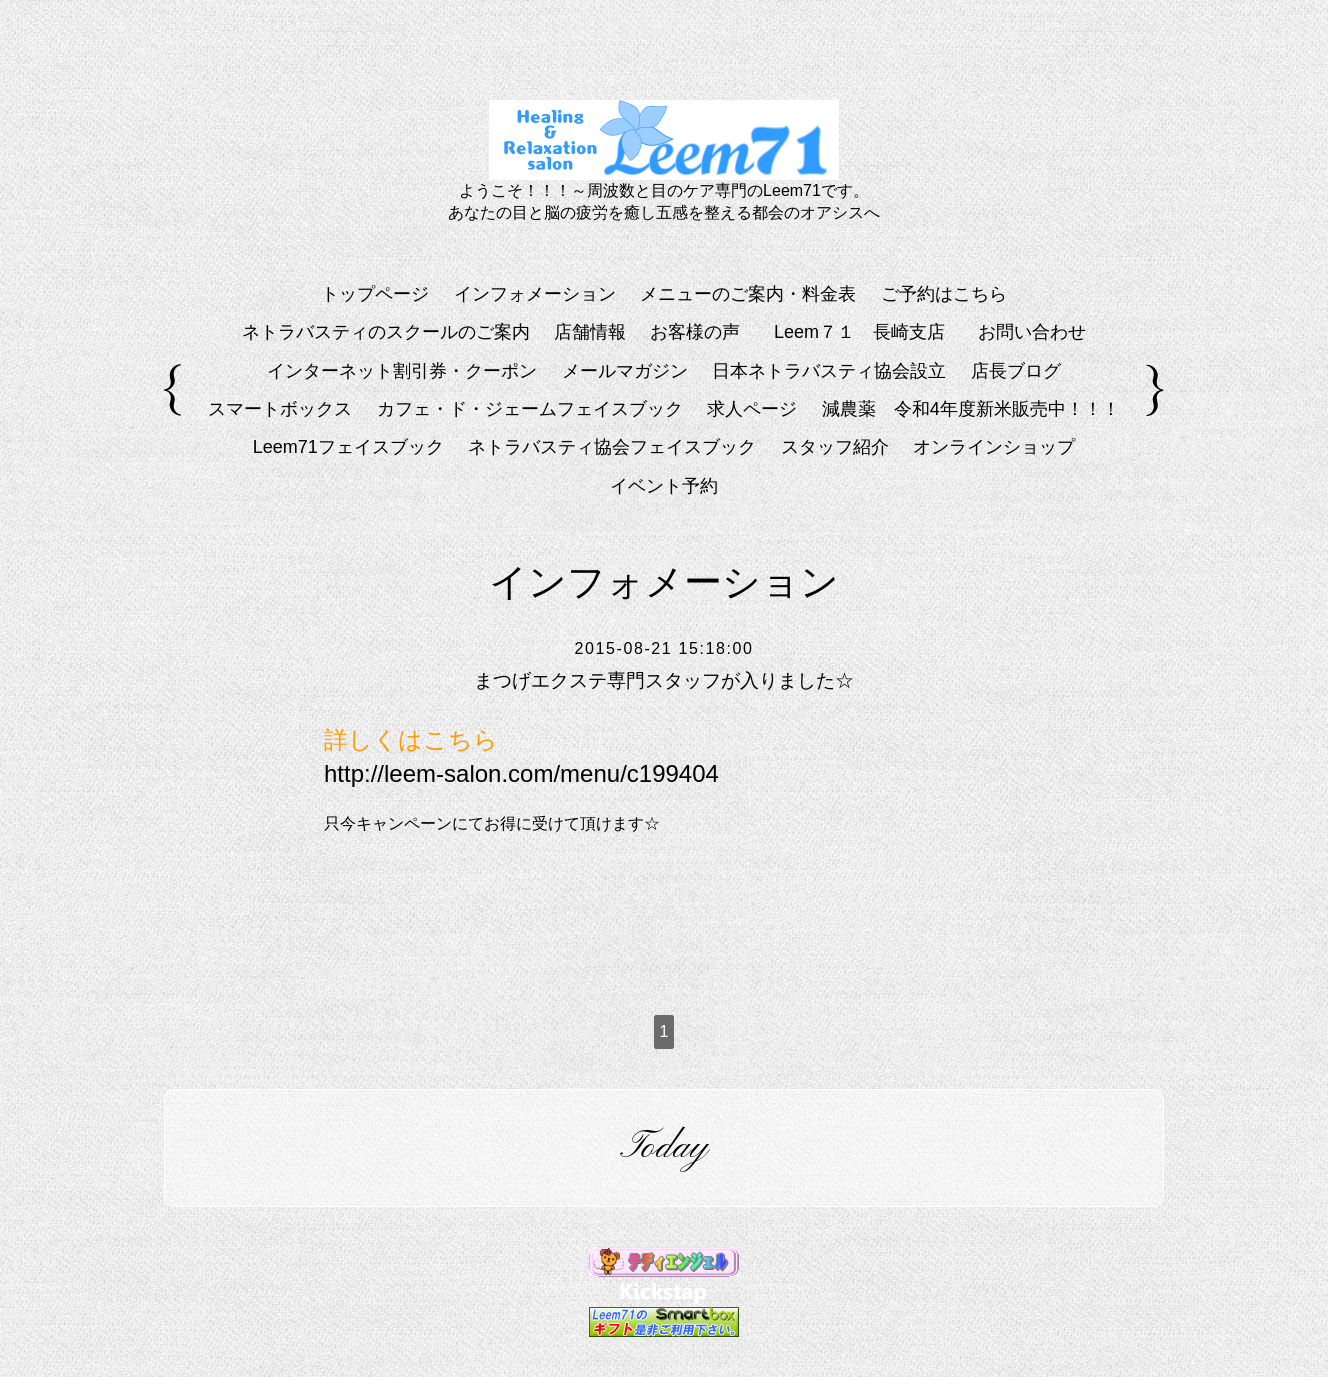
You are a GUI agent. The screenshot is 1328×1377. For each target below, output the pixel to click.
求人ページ (752, 409)
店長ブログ (1016, 371)
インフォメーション (535, 294)
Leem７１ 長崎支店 (868, 332)
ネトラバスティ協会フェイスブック (612, 447)
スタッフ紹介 (835, 447)
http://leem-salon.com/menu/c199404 (521, 773)
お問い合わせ (1032, 332)
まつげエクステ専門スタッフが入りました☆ (664, 681)
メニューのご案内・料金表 (748, 294)
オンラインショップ (994, 447)
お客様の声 (695, 332)
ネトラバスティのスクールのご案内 (386, 332)
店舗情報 (590, 332)
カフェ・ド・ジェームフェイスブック (530, 409)
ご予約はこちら (944, 294)
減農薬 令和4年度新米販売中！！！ (971, 409)
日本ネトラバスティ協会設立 (829, 371)
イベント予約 (664, 486)
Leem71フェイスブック (348, 447)
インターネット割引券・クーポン (402, 371)
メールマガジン (625, 371)
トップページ (375, 294)
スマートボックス (280, 409)
